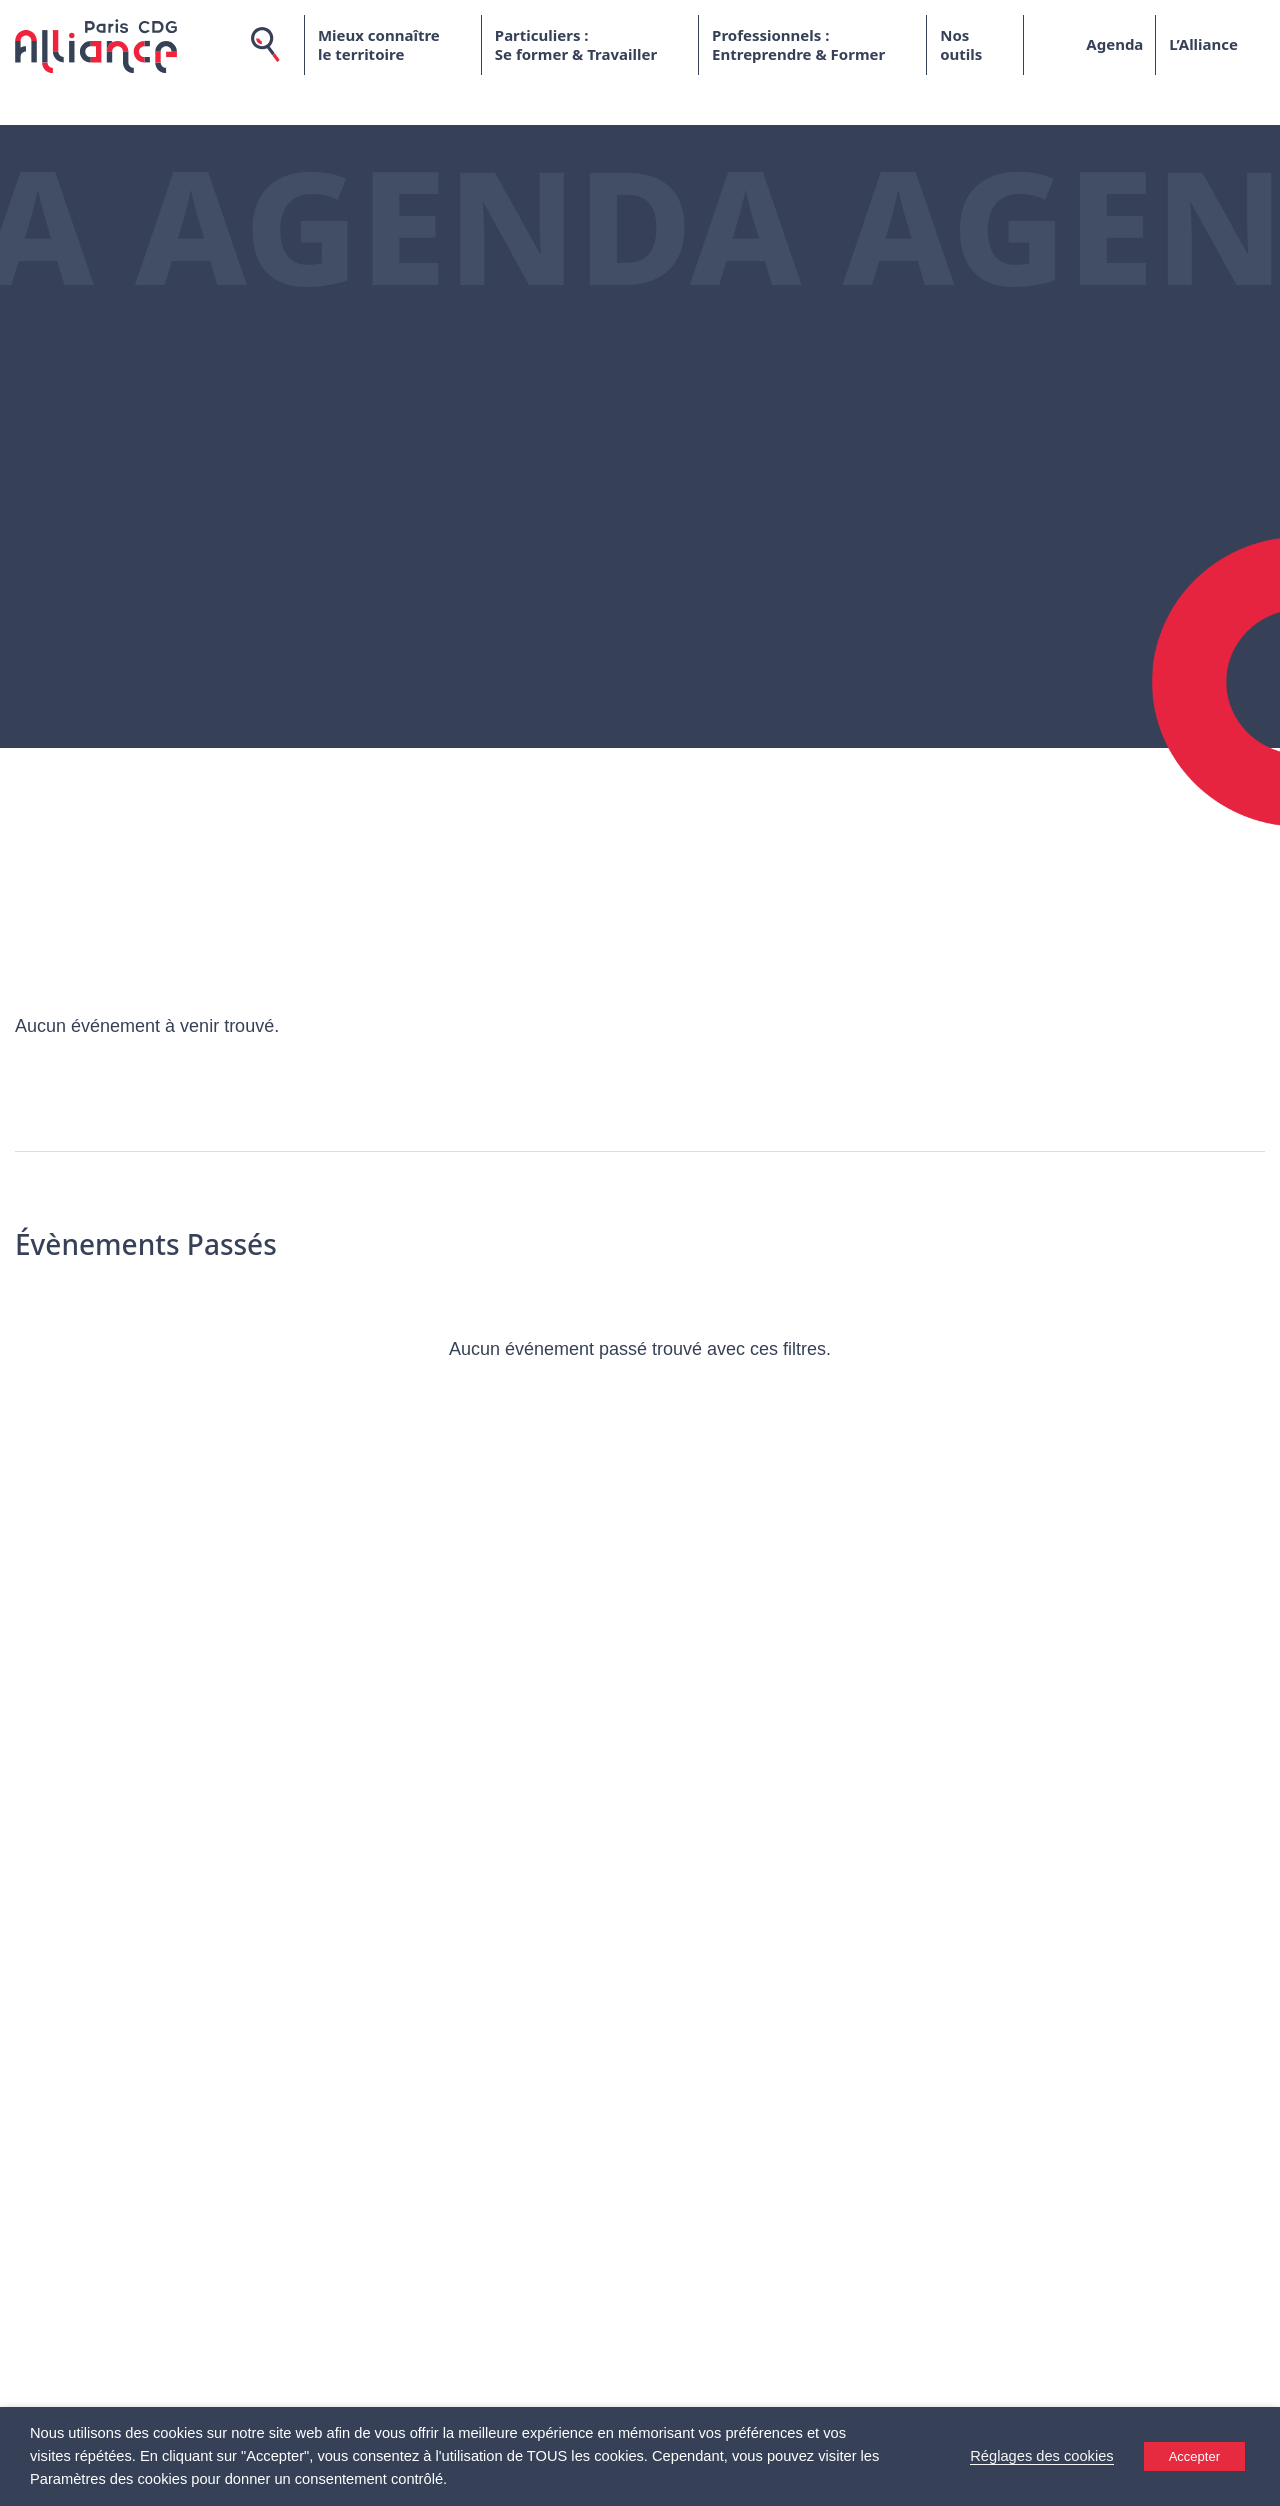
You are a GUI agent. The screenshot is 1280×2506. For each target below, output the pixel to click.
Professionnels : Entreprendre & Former (798, 45)
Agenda (1114, 44)
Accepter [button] (1194, 2456)
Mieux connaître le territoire (379, 45)
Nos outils (961, 45)
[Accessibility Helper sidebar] (1256, 2482)
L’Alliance (1203, 44)
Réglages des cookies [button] (1041, 2456)
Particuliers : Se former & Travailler (576, 45)
